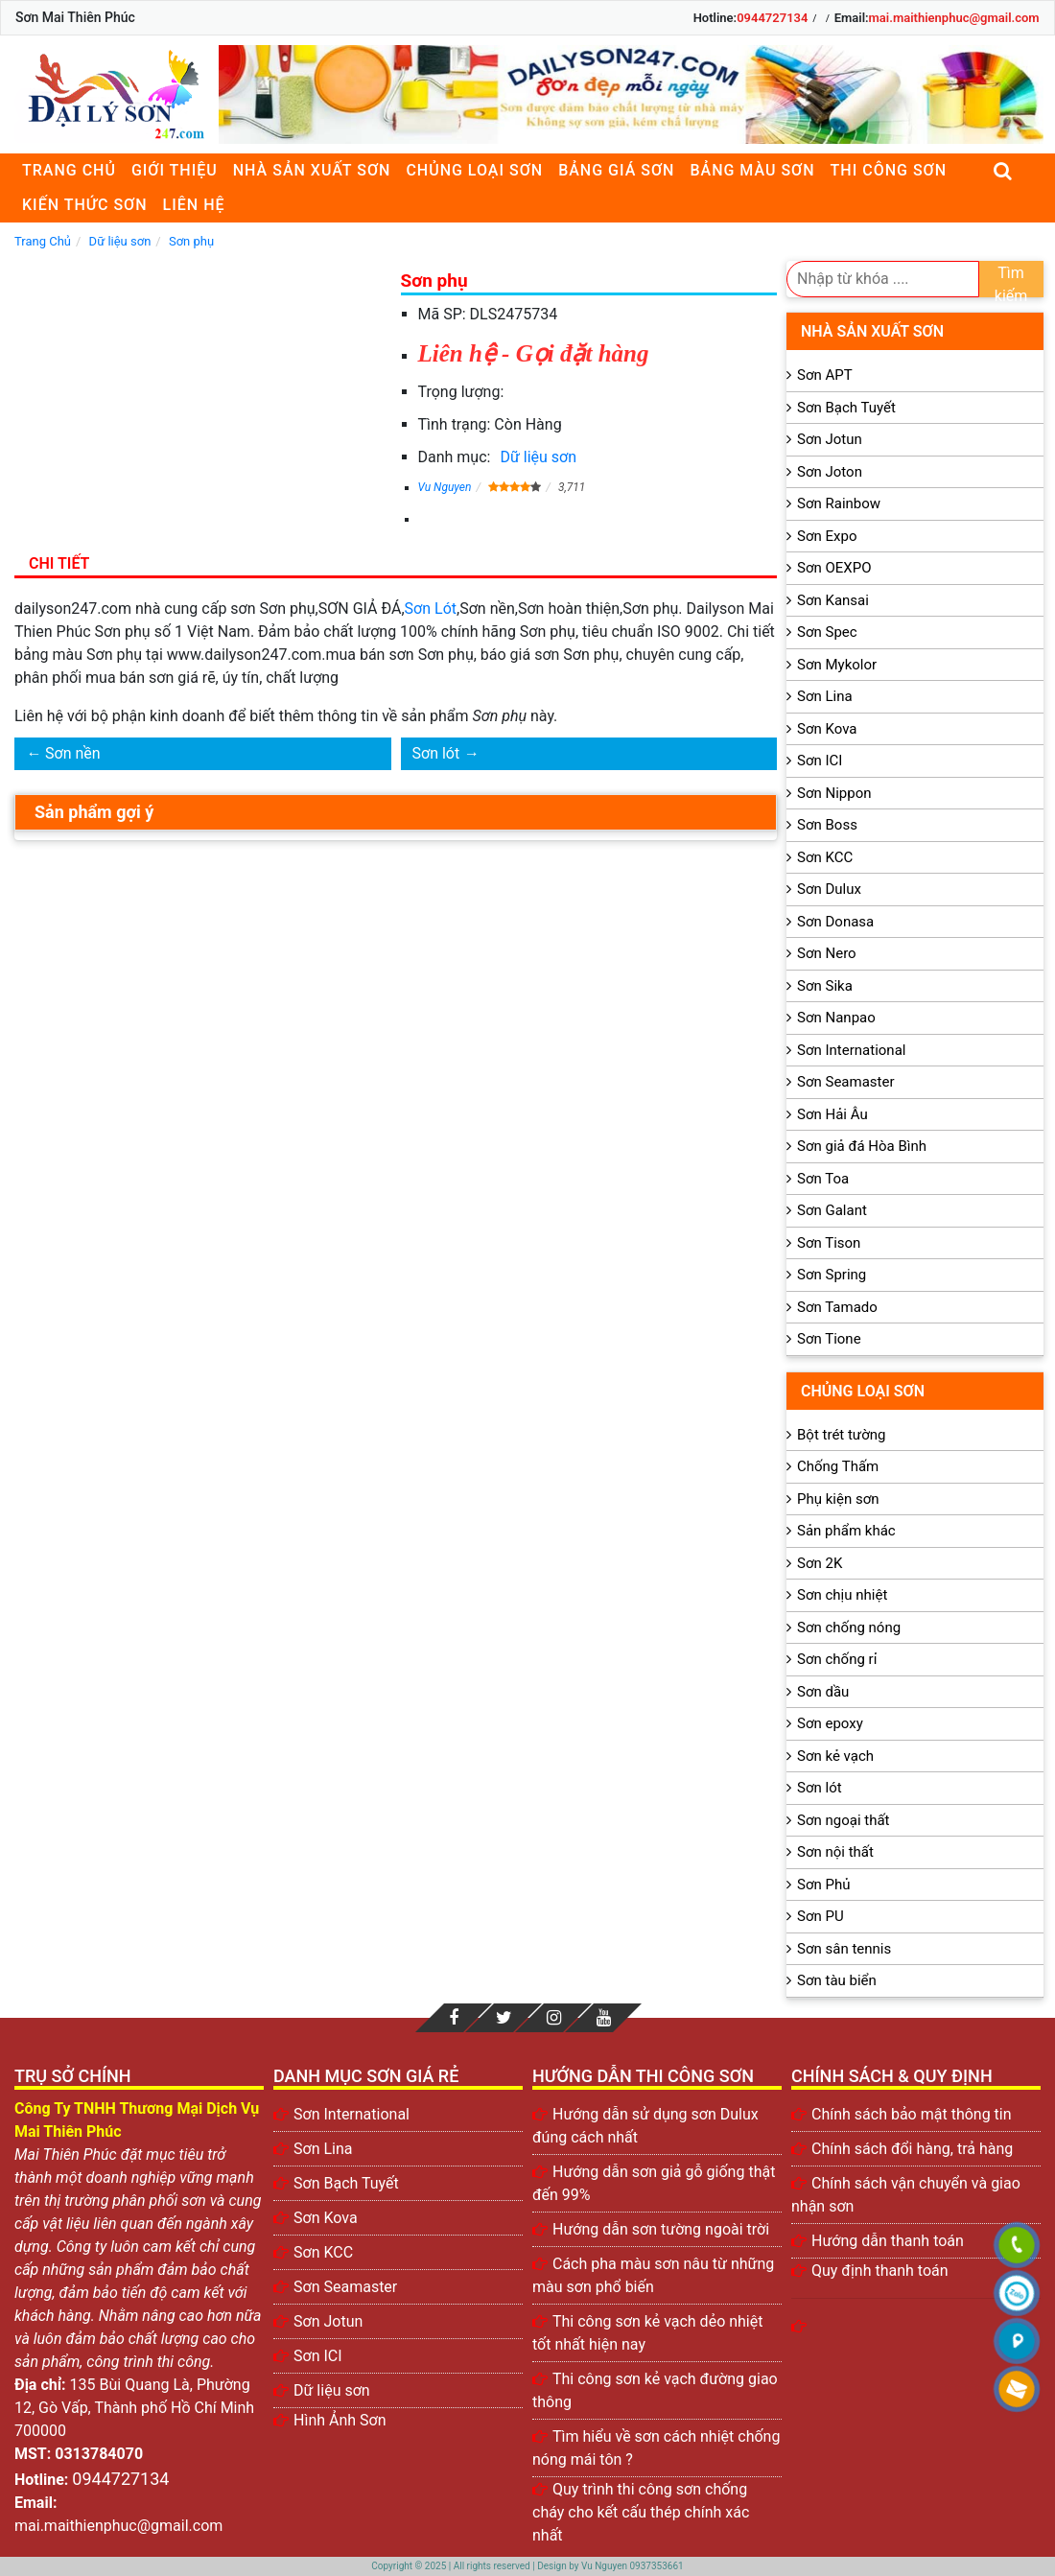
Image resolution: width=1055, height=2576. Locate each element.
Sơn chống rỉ (837, 1659)
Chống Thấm (838, 1466)
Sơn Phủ (823, 1884)
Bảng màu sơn (752, 170)
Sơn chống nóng (849, 1627)
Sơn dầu (823, 1691)
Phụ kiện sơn (838, 1499)
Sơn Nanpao (836, 1017)
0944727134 (772, 18)
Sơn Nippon (834, 793)
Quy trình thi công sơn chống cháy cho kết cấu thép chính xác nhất (640, 2512)
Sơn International (851, 1050)
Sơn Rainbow (838, 503)
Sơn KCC (825, 857)
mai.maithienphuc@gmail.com (954, 18)
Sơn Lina (825, 696)
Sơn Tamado (837, 1307)
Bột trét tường (841, 1434)
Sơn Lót (431, 608)
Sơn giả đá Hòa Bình (861, 1146)
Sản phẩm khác (846, 1530)
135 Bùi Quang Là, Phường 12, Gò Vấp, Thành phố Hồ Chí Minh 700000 (134, 2408)
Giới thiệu (174, 170)
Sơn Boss (827, 824)
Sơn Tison (828, 1243)
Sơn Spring (831, 1274)
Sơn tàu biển (837, 1980)
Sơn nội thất (835, 1852)
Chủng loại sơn (474, 170)
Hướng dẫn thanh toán (887, 2241)
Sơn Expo (826, 536)
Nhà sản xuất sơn (312, 170)
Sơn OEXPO (834, 567)
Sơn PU (820, 1916)
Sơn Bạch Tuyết (846, 407)
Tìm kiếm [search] (1011, 280)
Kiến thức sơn (85, 205)
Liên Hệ (194, 205)
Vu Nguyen (445, 487)
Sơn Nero (826, 953)
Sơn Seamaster (846, 1081)
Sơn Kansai (833, 600)
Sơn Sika (825, 986)
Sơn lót (436, 753)
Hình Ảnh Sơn (340, 2420)
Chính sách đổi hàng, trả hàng (912, 2149)
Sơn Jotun (829, 439)
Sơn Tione (829, 1338)
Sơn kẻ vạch (835, 1756)
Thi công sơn (889, 170)
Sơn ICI (819, 760)
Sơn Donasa (835, 921)
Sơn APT (825, 375)
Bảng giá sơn (616, 170)
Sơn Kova (826, 729)
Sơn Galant (832, 1210)
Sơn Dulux (829, 889)
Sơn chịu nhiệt (842, 1595)
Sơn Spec (827, 632)
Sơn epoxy (830, 1723)
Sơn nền (73, 753)
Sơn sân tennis (844, 1948)
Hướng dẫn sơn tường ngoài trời (660, 2229)
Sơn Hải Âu (832, 1114)
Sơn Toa (823, 1178)
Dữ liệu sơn (538, 457)
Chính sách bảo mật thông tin (911, 2114)
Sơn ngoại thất (843, 1820)
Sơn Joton (829, 471)
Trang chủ (69, 170)
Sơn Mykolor (837, 664)
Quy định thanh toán (880, 2270)
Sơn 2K (819, 1563)
